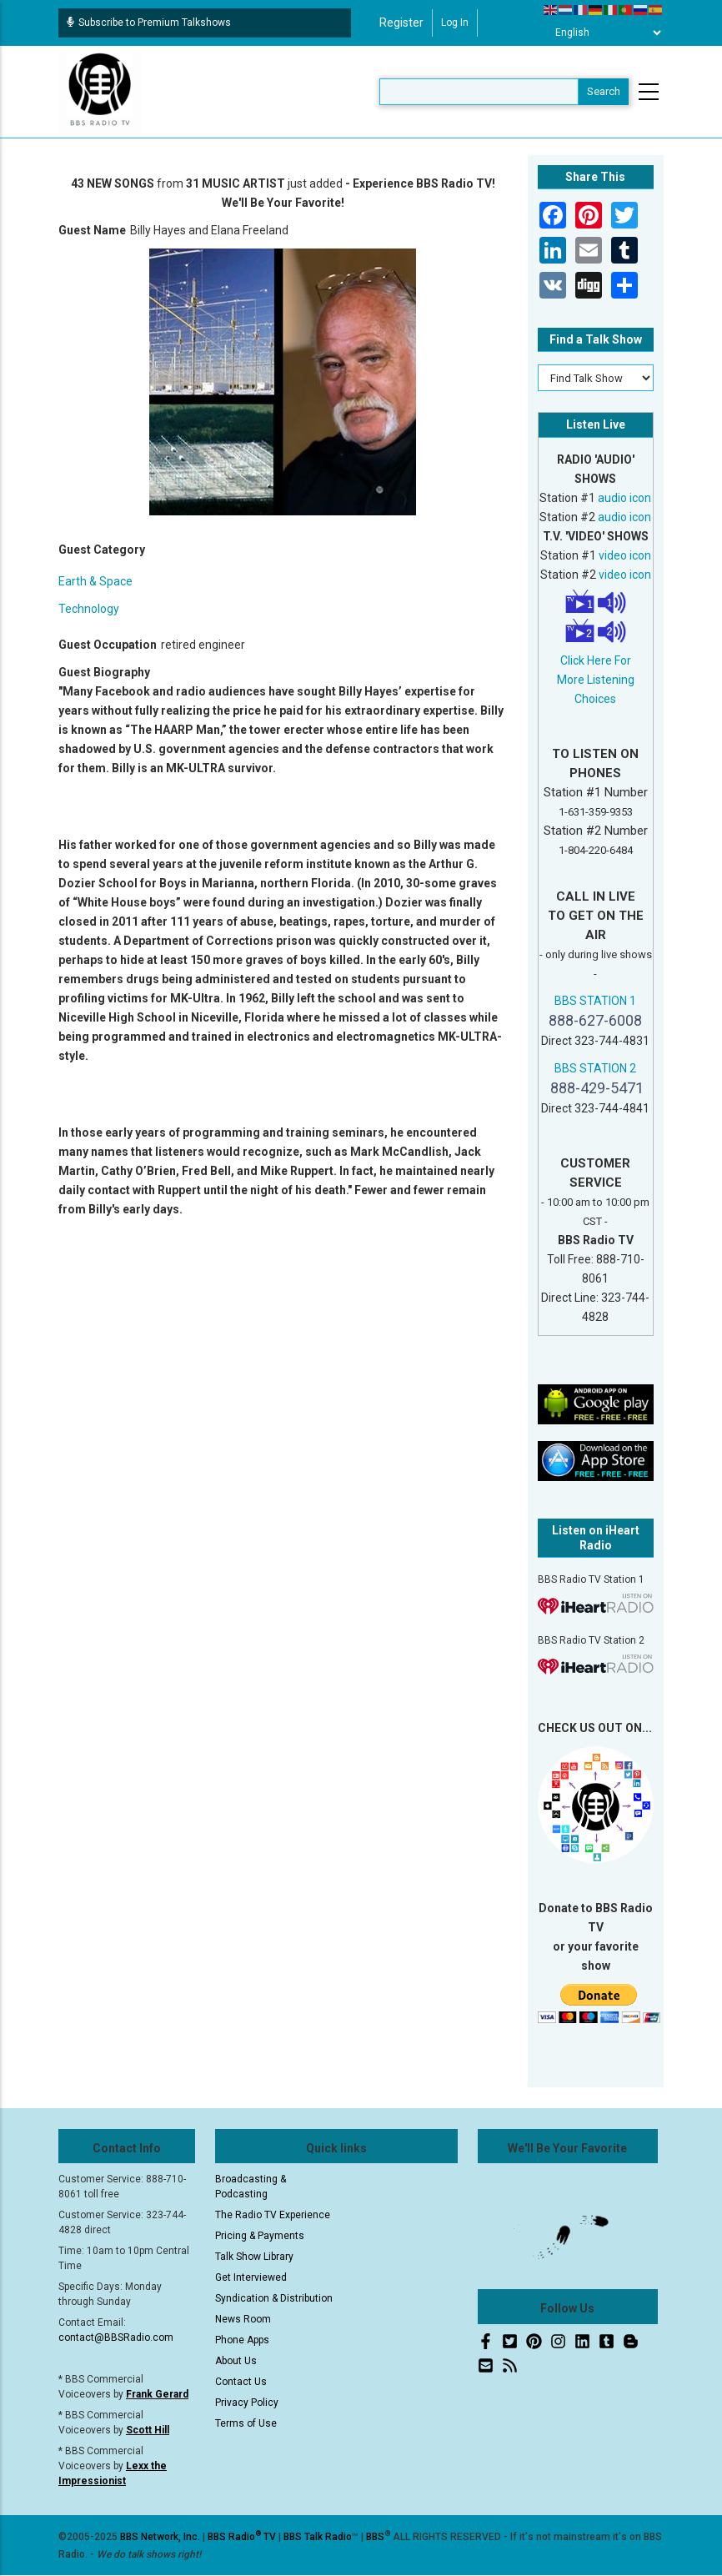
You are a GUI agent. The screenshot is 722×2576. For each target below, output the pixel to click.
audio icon (624, 498)
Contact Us (241, 2382)
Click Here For (595, 660)
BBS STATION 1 (595, 1000)
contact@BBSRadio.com (115, 2337)
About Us (236, 2361)
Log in (455, 22)
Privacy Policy (246, 2402)
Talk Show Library (254, 2256)
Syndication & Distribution (274, 2298)
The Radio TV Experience (272, 2215)
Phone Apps (242, 2340)
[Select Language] (604, 32)
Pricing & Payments (259, 2236)
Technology (88, 608)
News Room (243, 2319)
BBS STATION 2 (595, 1068)
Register (401, 22)
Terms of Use (246, 2423)
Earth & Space (95, 581)
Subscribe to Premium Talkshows (149, 22)
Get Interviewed (251, 2277)
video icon (625, 555)
